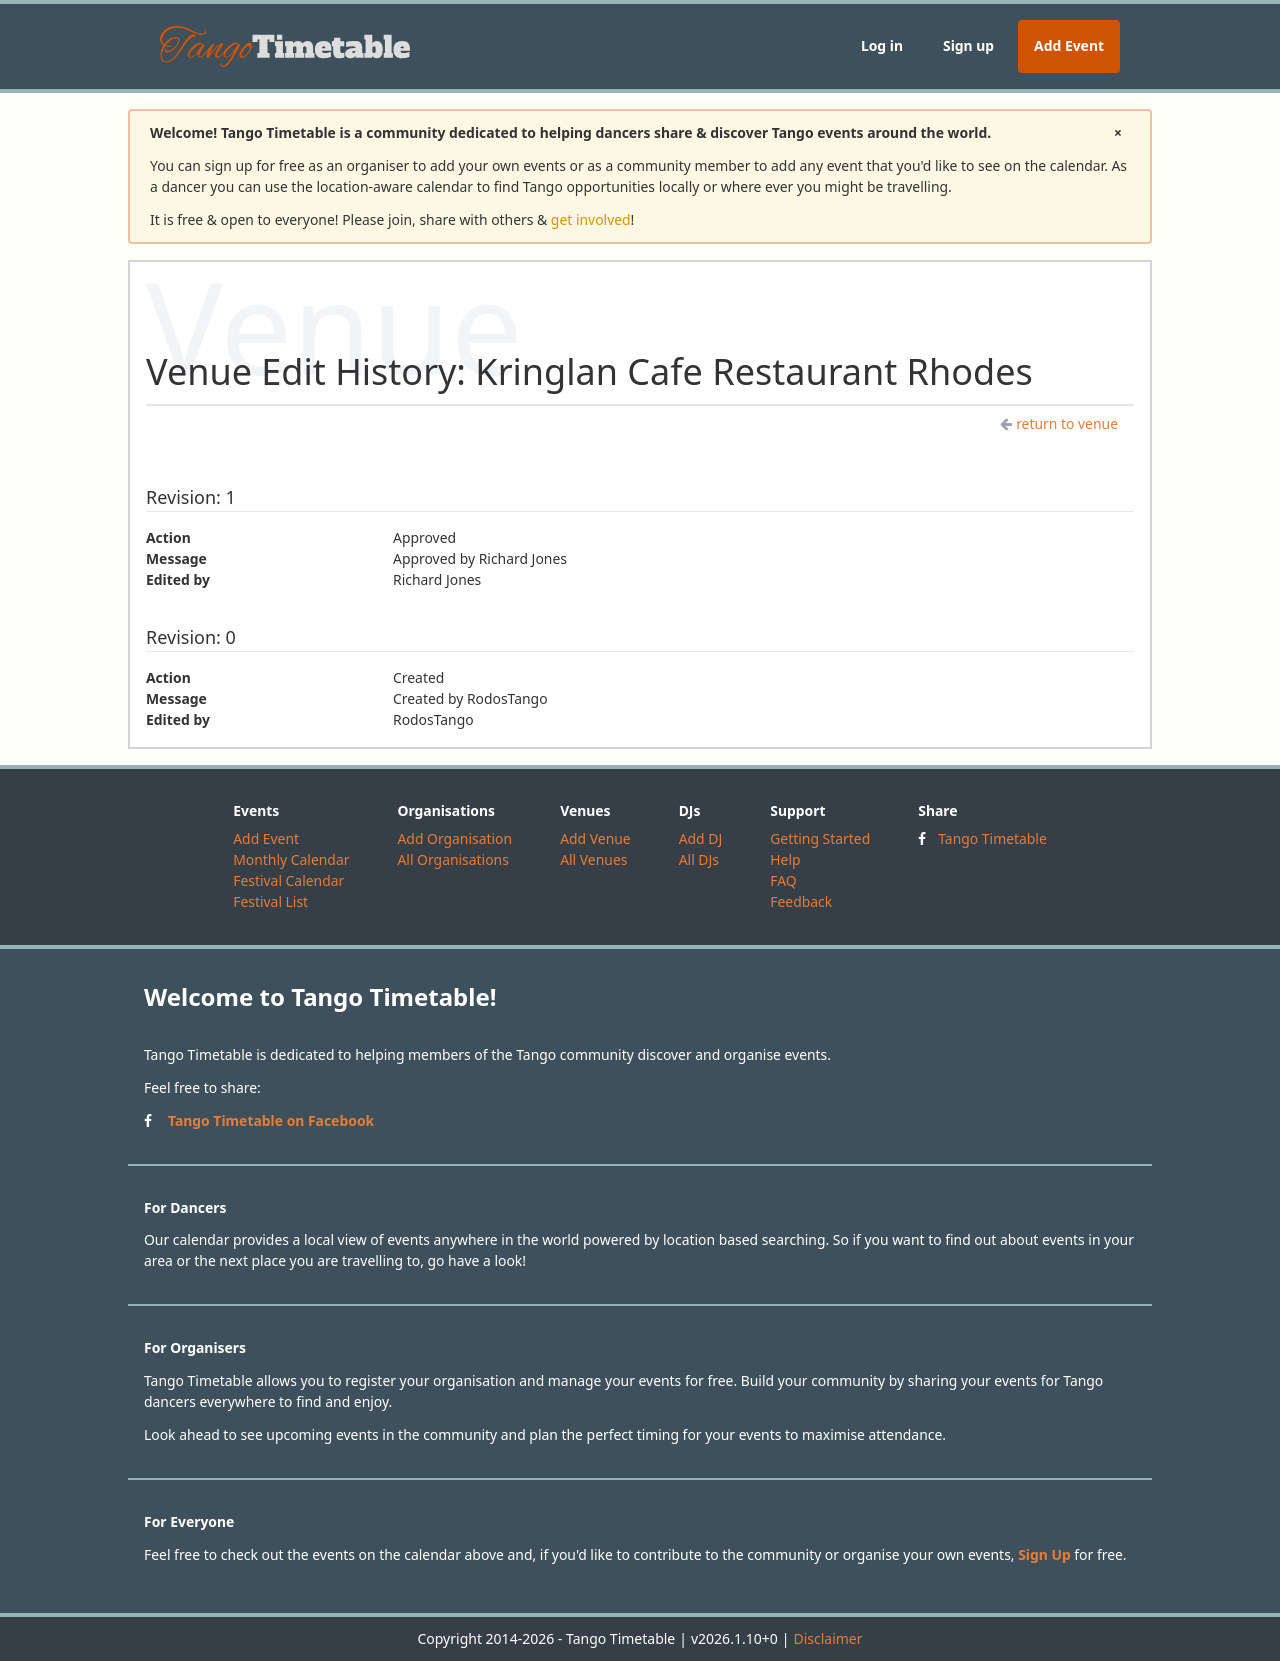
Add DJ (701, 838)
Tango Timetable (992, 838)
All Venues (593, 859)
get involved (591, 219)
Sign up (968, 45)
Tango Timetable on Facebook (271, 1120)
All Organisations (452, 859)
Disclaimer (827, 1638)
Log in (882, 45)
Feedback (801, 901)
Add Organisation (454, 838)
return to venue (1059, 423)
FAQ (783, 880)
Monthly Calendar (291, 859)
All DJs (699, 859)
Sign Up (1044, 1554)
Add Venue (595, 838)
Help (785, 859)
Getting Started (820, 838)
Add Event (1069, 45)
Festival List (270, 901)
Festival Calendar (288, 880)
